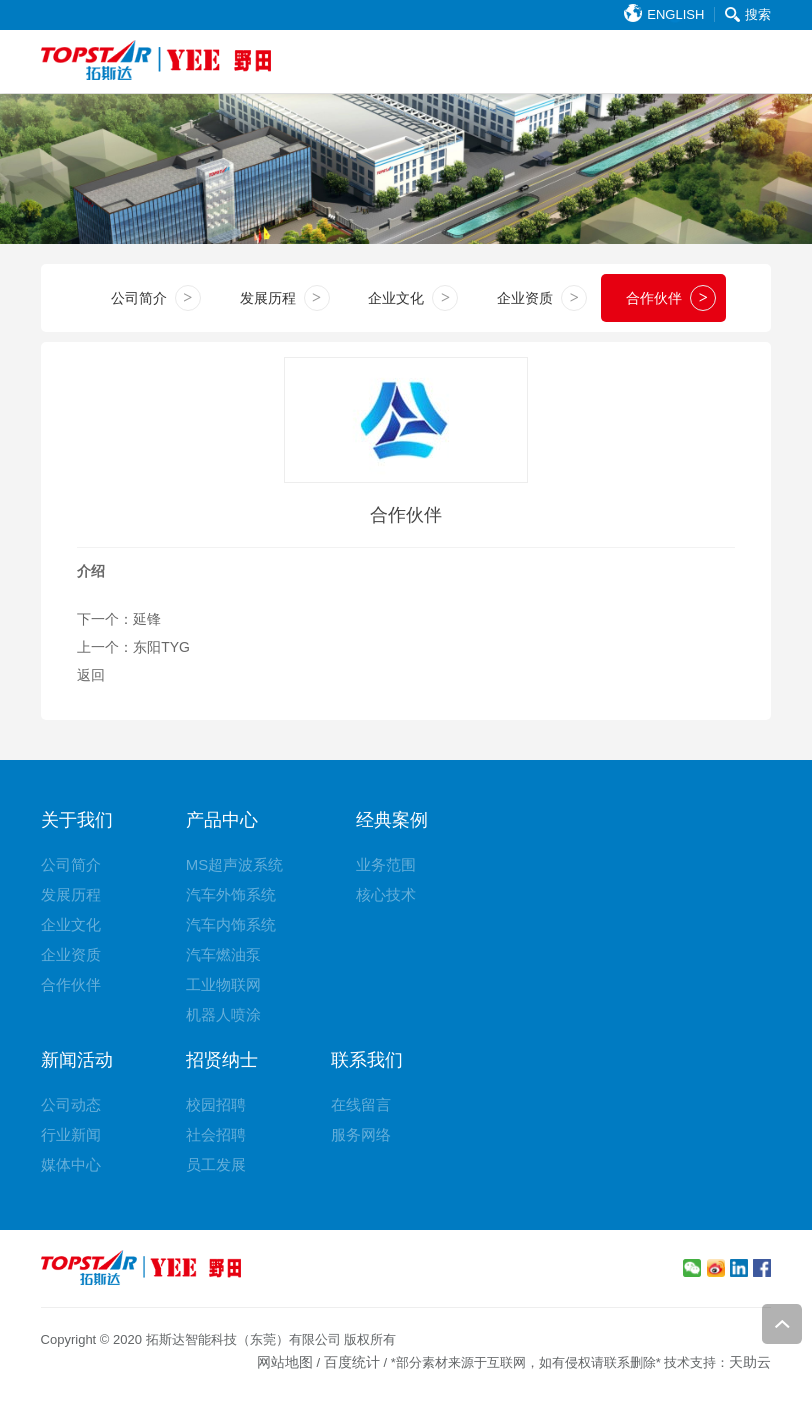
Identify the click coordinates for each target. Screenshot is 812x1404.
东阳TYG (161, 647)
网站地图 (285, 1362)
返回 (91, 675)
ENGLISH (664, 14)
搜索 (748, 14)
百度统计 (352, 1362)
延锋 (147, 619)
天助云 (750, 1362)
